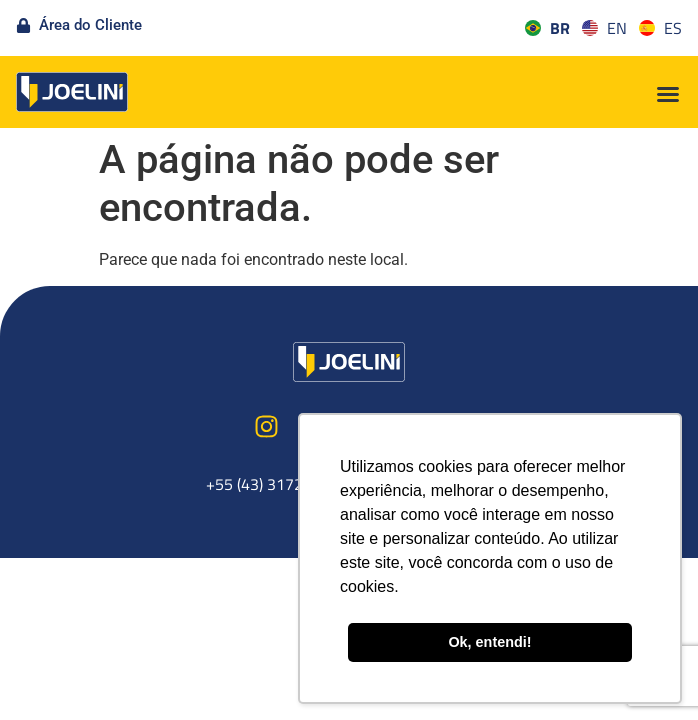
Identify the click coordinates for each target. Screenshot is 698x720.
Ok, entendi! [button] (489, 642)
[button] (668, 94)
